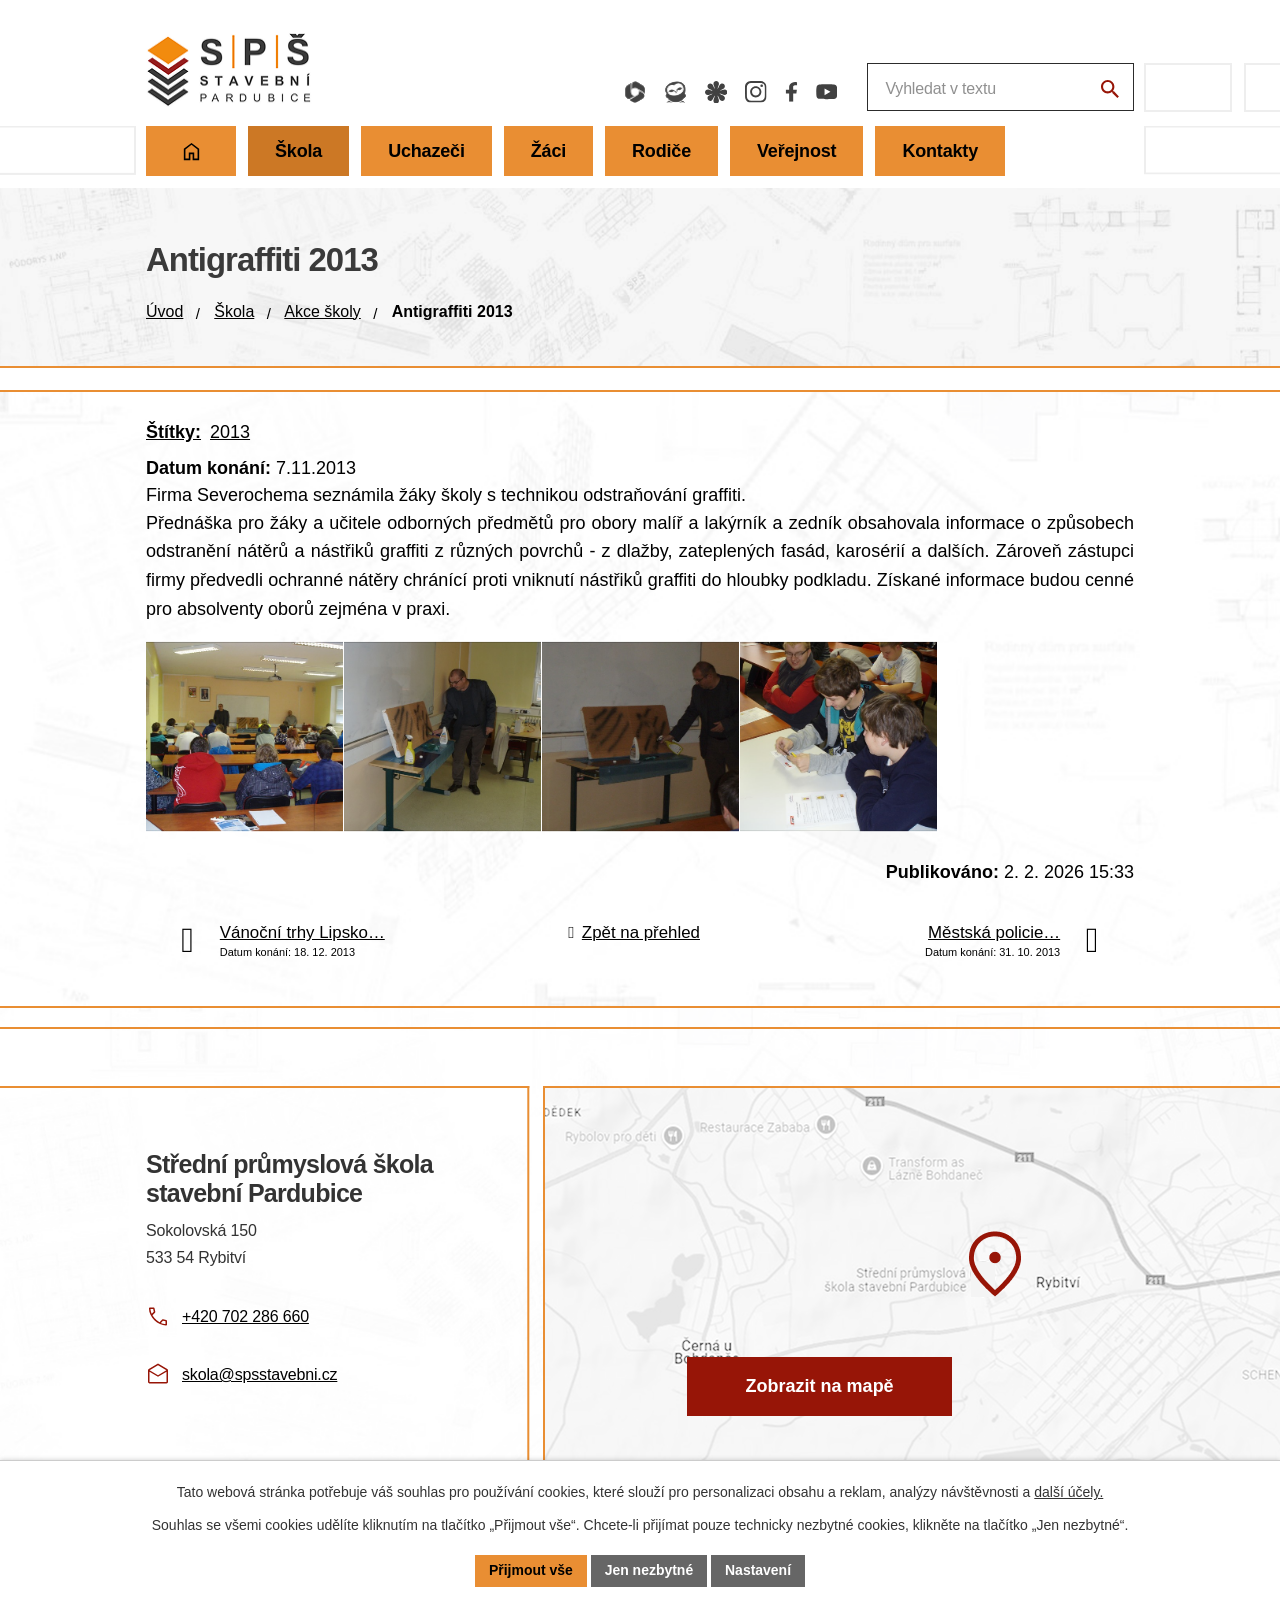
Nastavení (758, 1570)
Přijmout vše (531, 1570)
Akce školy (322, 311)
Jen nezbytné (649, 1570)
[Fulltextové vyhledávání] (894, 87)
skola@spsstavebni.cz (259, 1385)
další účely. (1068, 1492)
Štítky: (173, 432)
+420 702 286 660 (245, 1326)
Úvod (164, 311)
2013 (230, 432)
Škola (234, 311)
